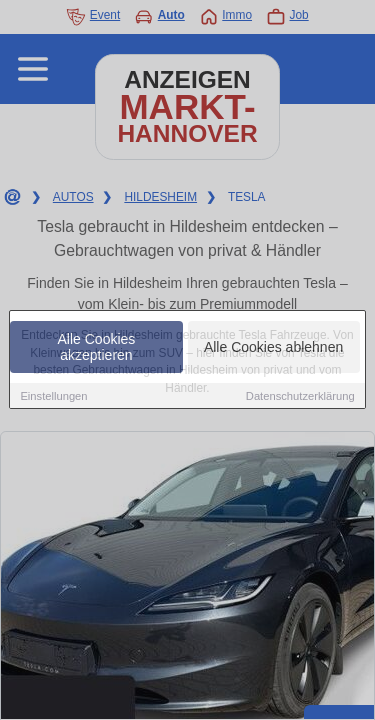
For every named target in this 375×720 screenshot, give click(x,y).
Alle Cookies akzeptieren (97, 348)
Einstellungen (53, 397)
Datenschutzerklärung (300, 397)
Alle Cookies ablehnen (273, 348)
